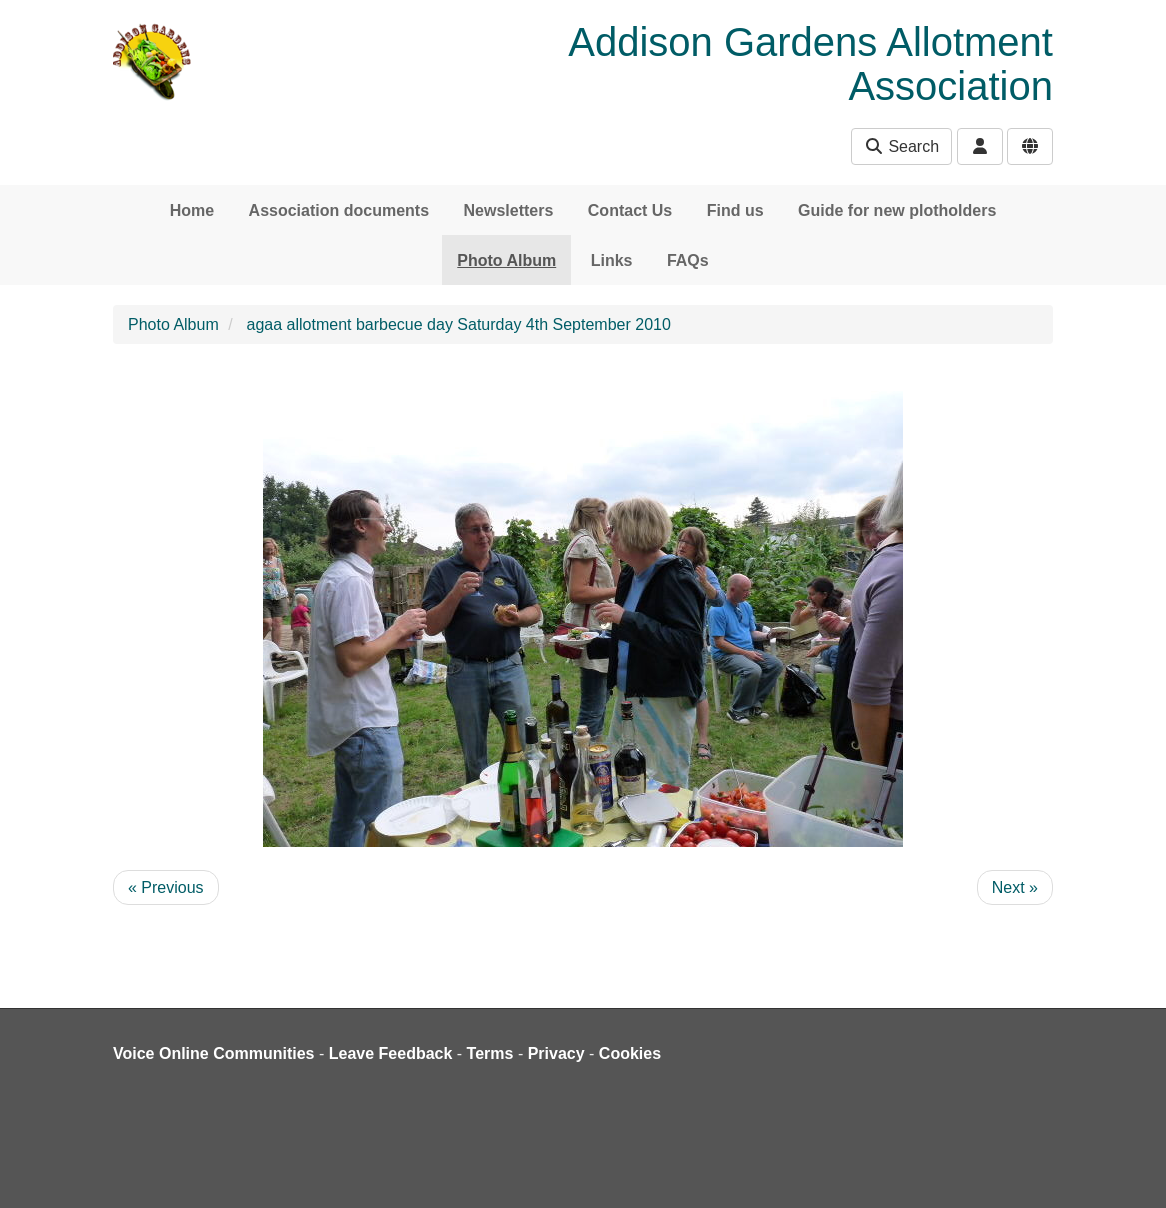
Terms (490, 1053)
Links (612, 260)
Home (192, 210)
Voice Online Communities (214, 1053)
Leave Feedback (391, 1053)
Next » (1015, 887)
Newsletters (509, 210)
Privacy (556, 1053)
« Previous (166, 887)
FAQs (688, 260)
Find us (735, 210)
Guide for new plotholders (897, 210)
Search (901, 146)
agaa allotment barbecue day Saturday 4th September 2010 (459, 324)
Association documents (339, 210)
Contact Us (630, 210)
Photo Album (506, 260)
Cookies (630, 1053)
